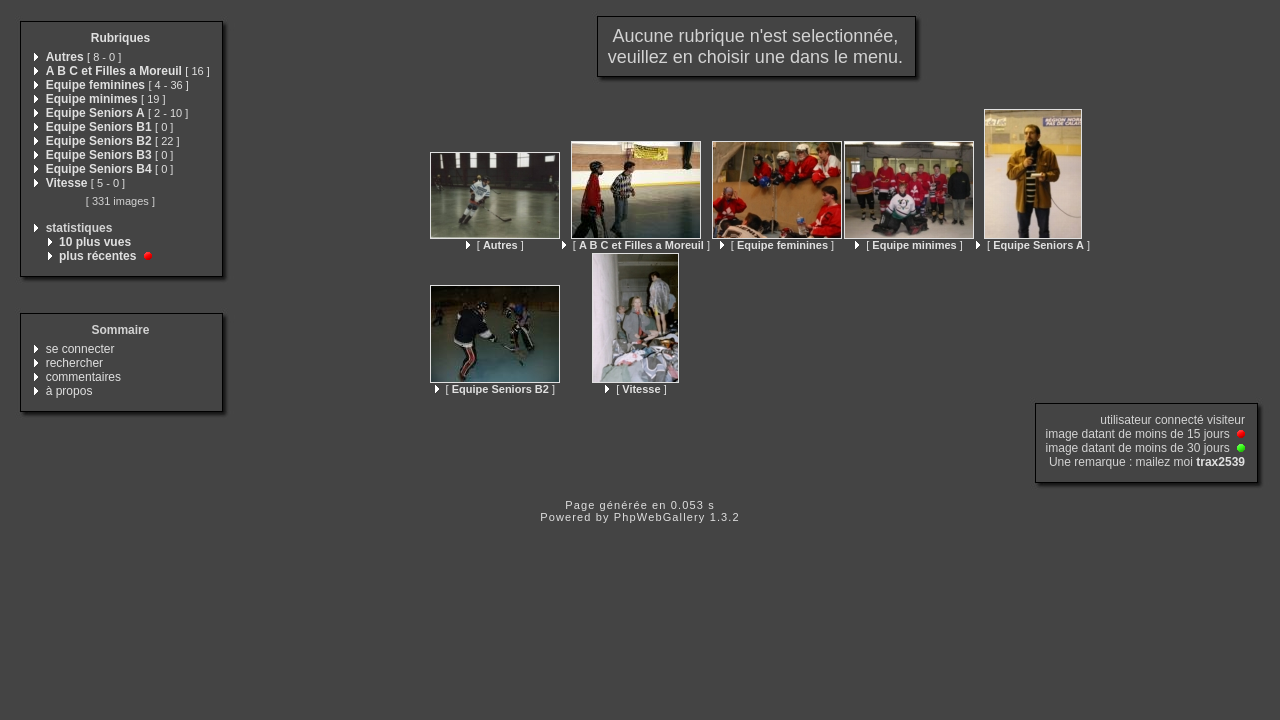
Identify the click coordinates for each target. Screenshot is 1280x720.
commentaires (83, 377)
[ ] (495, 245)
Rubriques (120, 38)
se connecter (80, 349)
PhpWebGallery (660, 517)
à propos (69, 391)
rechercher (74, 363)
